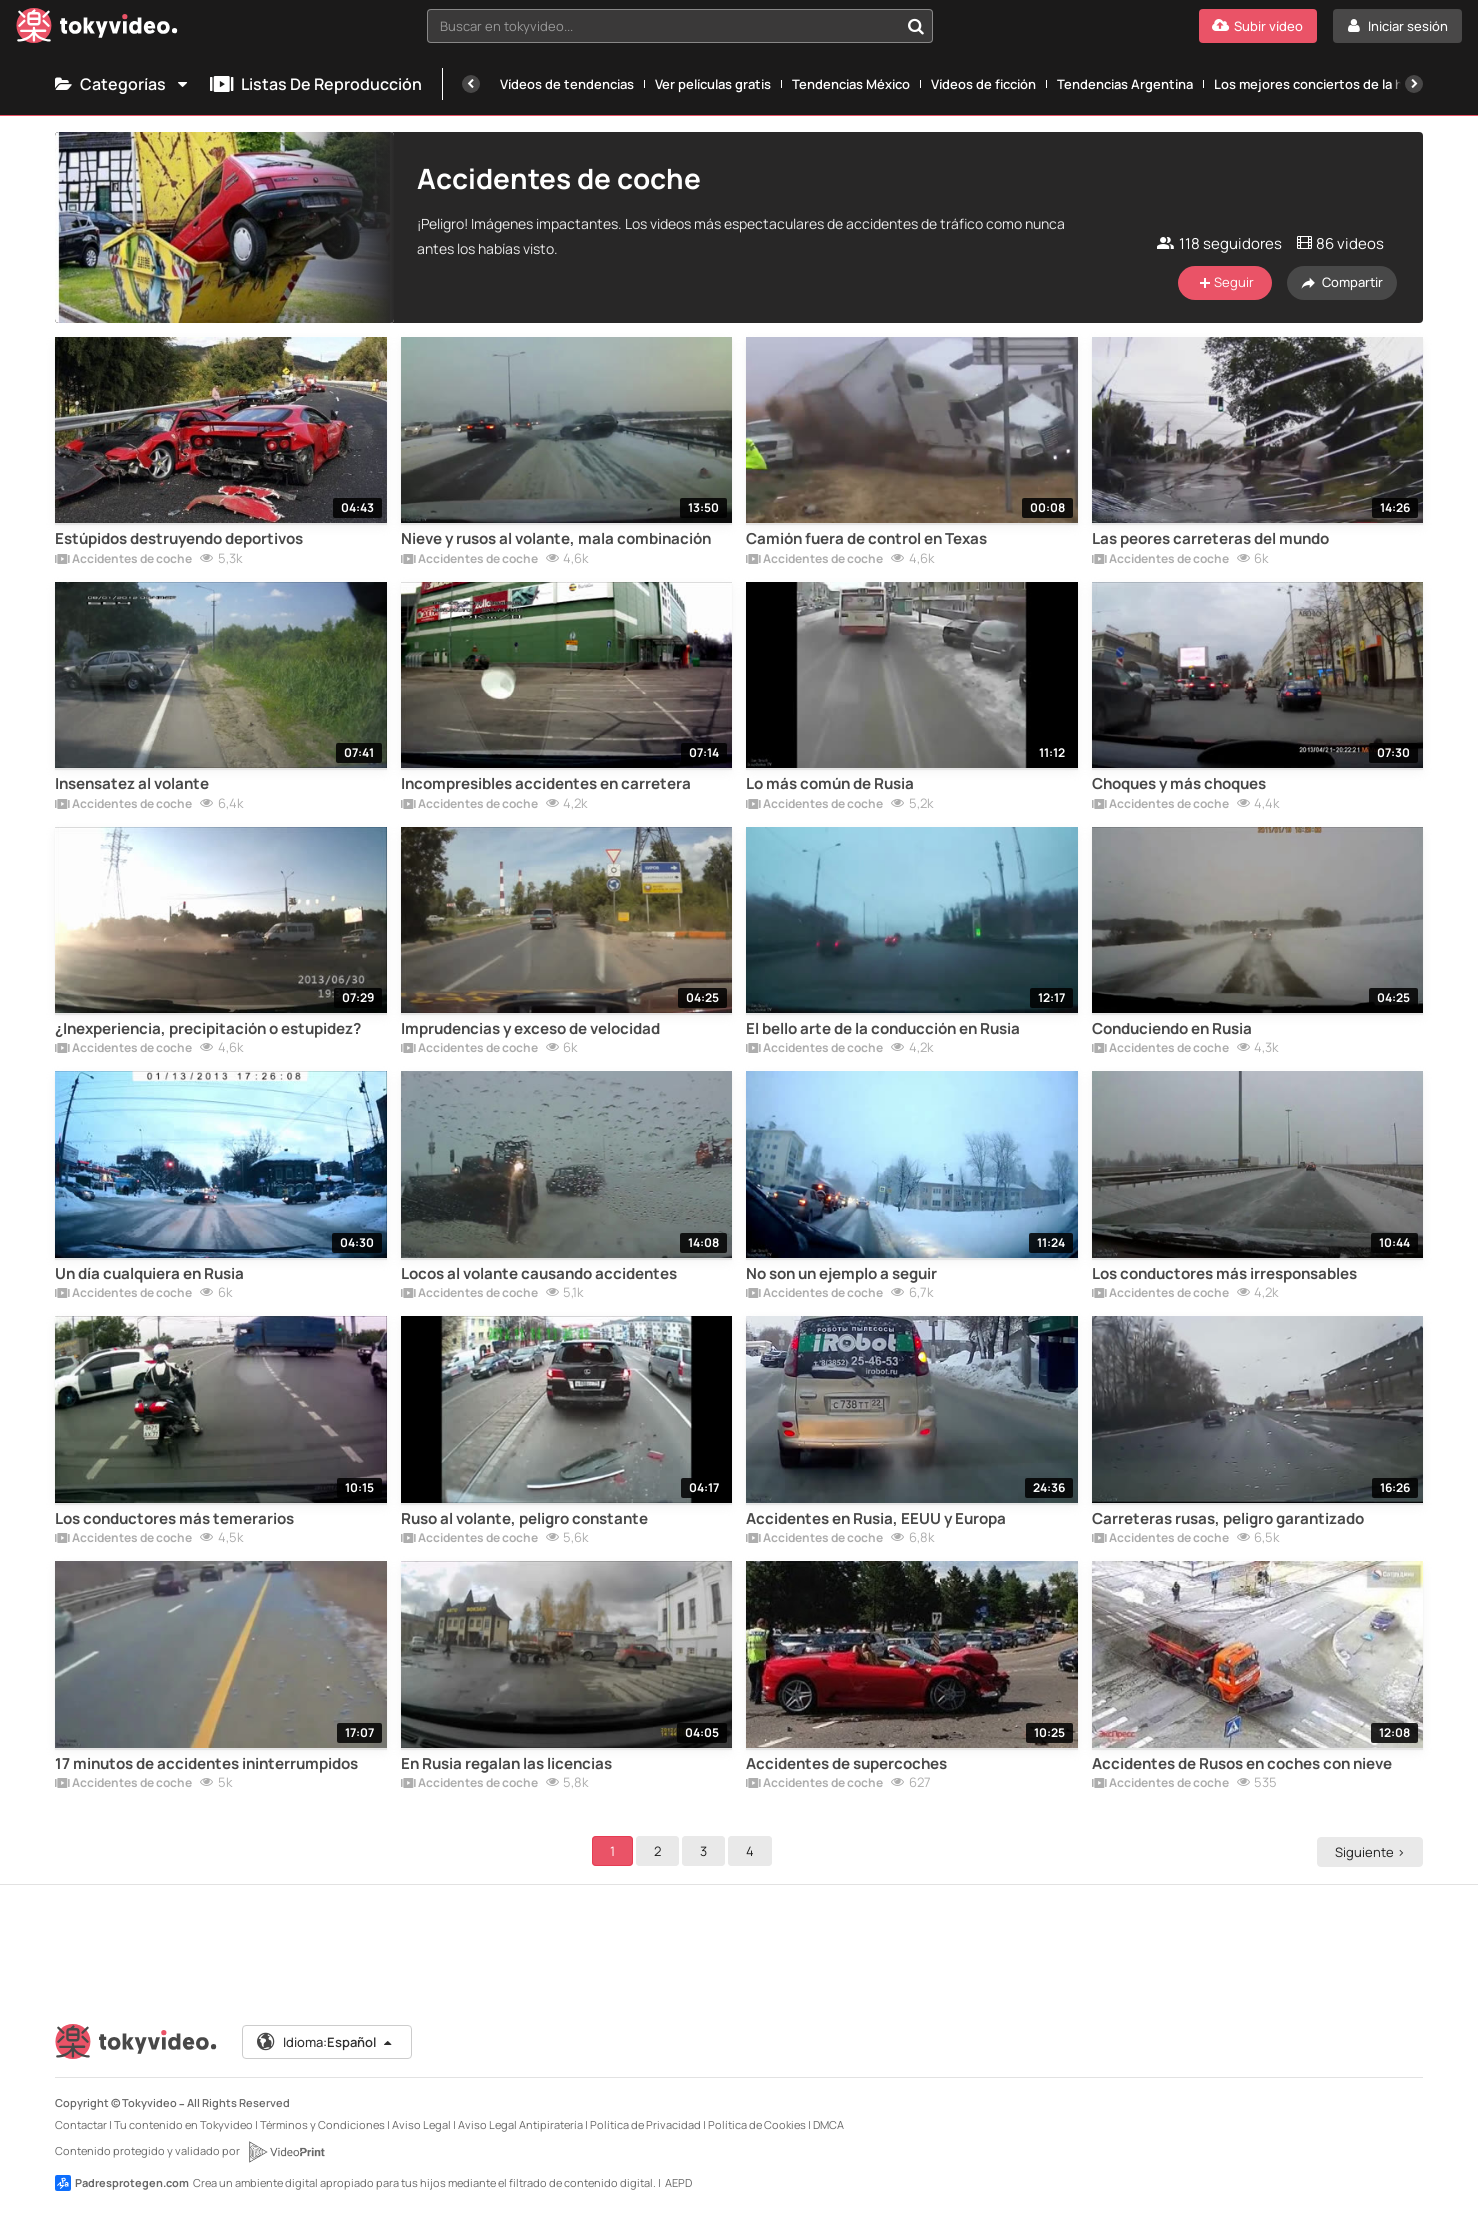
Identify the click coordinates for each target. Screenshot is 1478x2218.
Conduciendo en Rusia (1172, 1029)
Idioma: (325, 2042)
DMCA (828, 2124)
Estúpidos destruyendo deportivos (179, 539)
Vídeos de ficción (983, 84)
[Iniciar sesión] (1397, 26)
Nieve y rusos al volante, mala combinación (556, 539)
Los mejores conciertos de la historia (1328, 84)
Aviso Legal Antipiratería (520, 2124)
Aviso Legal (421, 2124)
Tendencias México (851, 84)
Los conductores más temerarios (174, 1519)
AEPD (678, 2182)
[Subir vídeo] (1258, 26)
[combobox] (680, 26)
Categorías (122, 84)
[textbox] (663, 26)
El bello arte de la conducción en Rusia (883, 1029)
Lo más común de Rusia (830, 784)
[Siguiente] (1414, 84)
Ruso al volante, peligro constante (524, 1519)
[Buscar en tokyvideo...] (916, 26)
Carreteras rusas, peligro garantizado (1228, 1519)
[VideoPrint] (286, 2152)
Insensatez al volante (132, 784)
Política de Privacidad (645, 2124)
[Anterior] (471, 84)
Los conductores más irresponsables (1224, 1274)
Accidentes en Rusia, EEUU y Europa (876, 1519)
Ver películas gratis (713, 84)
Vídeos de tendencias (567, 84)
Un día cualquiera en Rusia (149, 1274)
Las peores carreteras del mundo (1210, 539)
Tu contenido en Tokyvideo (183, 2124)
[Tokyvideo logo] (97, 29)
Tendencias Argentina (1125, 84)
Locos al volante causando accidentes (539, 1274)
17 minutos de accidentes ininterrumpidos (206, 1764)
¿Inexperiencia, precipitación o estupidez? (208, 1029)
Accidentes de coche (123, 560)
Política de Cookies (757, 2124)
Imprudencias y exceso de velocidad (530, 1029)
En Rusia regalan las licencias (506, 1764)
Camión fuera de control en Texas (866, 539)
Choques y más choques (1179, 784)
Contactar (81, 2124)
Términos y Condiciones (322, 2124)
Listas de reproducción (316, 84)
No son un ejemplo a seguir (841, 1274)
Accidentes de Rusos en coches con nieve (1242, 1764)
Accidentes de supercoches (846, 1764)
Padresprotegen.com (122, 2183)
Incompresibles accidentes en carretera (546, 784)
